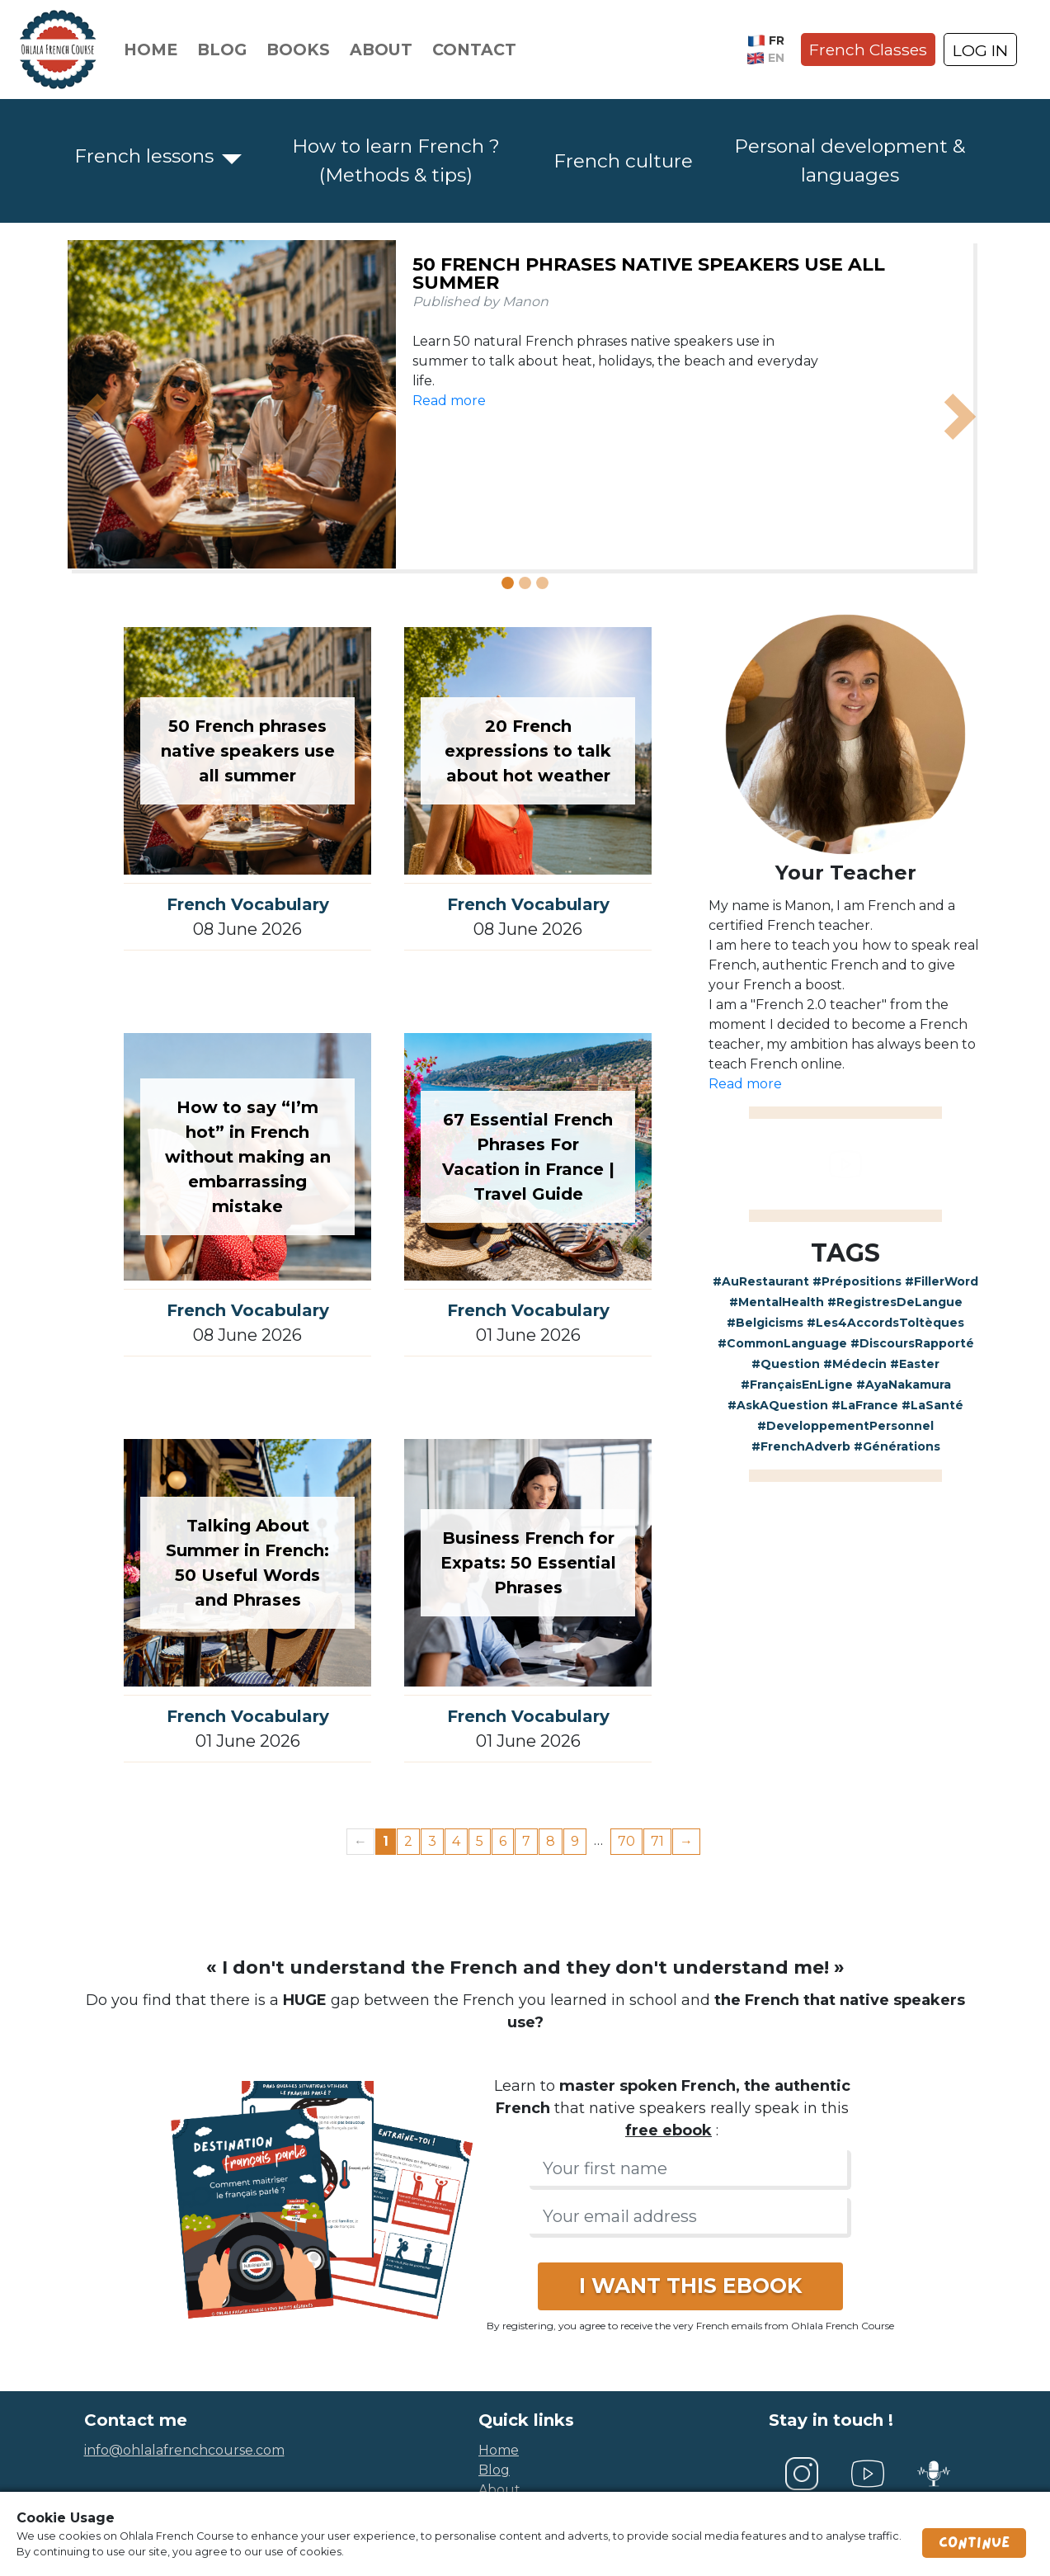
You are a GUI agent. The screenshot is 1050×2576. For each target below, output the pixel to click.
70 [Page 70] (626, 1841)
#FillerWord (941, 1281)
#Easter (914, 1363)
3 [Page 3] (432, 1841)
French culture (623, 160)
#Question (785, 1363)
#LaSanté (932, 1405)
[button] (91, 417)
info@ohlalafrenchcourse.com (184, 2450)
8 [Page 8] (550, 1841)
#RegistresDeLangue (895, 1302)
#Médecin (855, 1363)
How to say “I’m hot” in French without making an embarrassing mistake (248, 1156)
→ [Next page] (686, 1841)
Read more (449, 400)
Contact (474, 49)
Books (298, 49)
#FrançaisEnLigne (797, 1384)
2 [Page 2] (408, 1841)
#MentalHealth (776, 1302)
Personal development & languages (849, 160)
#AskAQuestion (777, 1405)
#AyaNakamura (903, 1384)
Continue (974, 2543)
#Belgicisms (765, 1322)
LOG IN (980, 50)
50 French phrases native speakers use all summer (648, 273)
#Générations (897, 1446)
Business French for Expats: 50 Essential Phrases (528, 1562)
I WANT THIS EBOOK (690, 2285)
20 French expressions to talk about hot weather (528, 751)
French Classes (868, 49)
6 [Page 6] (502, 1841)
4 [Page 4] (456, 1841)
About (381, 49)
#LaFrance (864, 1405)
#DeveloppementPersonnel (845, 1425)
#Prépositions (857, 1281)
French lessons (144, 155)
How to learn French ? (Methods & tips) (396, 160)
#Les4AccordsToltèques (885, 1322)
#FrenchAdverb (800, 1446)
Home (150, 49)
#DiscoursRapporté (912, 1343)
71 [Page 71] (657, 1841)
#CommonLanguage (782, 1343)
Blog (222, 49)
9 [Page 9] (575, 1841)
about (499, 2490)
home (498, 2450)
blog (494, 2470)
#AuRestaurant (761, 1281)
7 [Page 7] (526, 1841)
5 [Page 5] (479, 1841)
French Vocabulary (248, 904)
